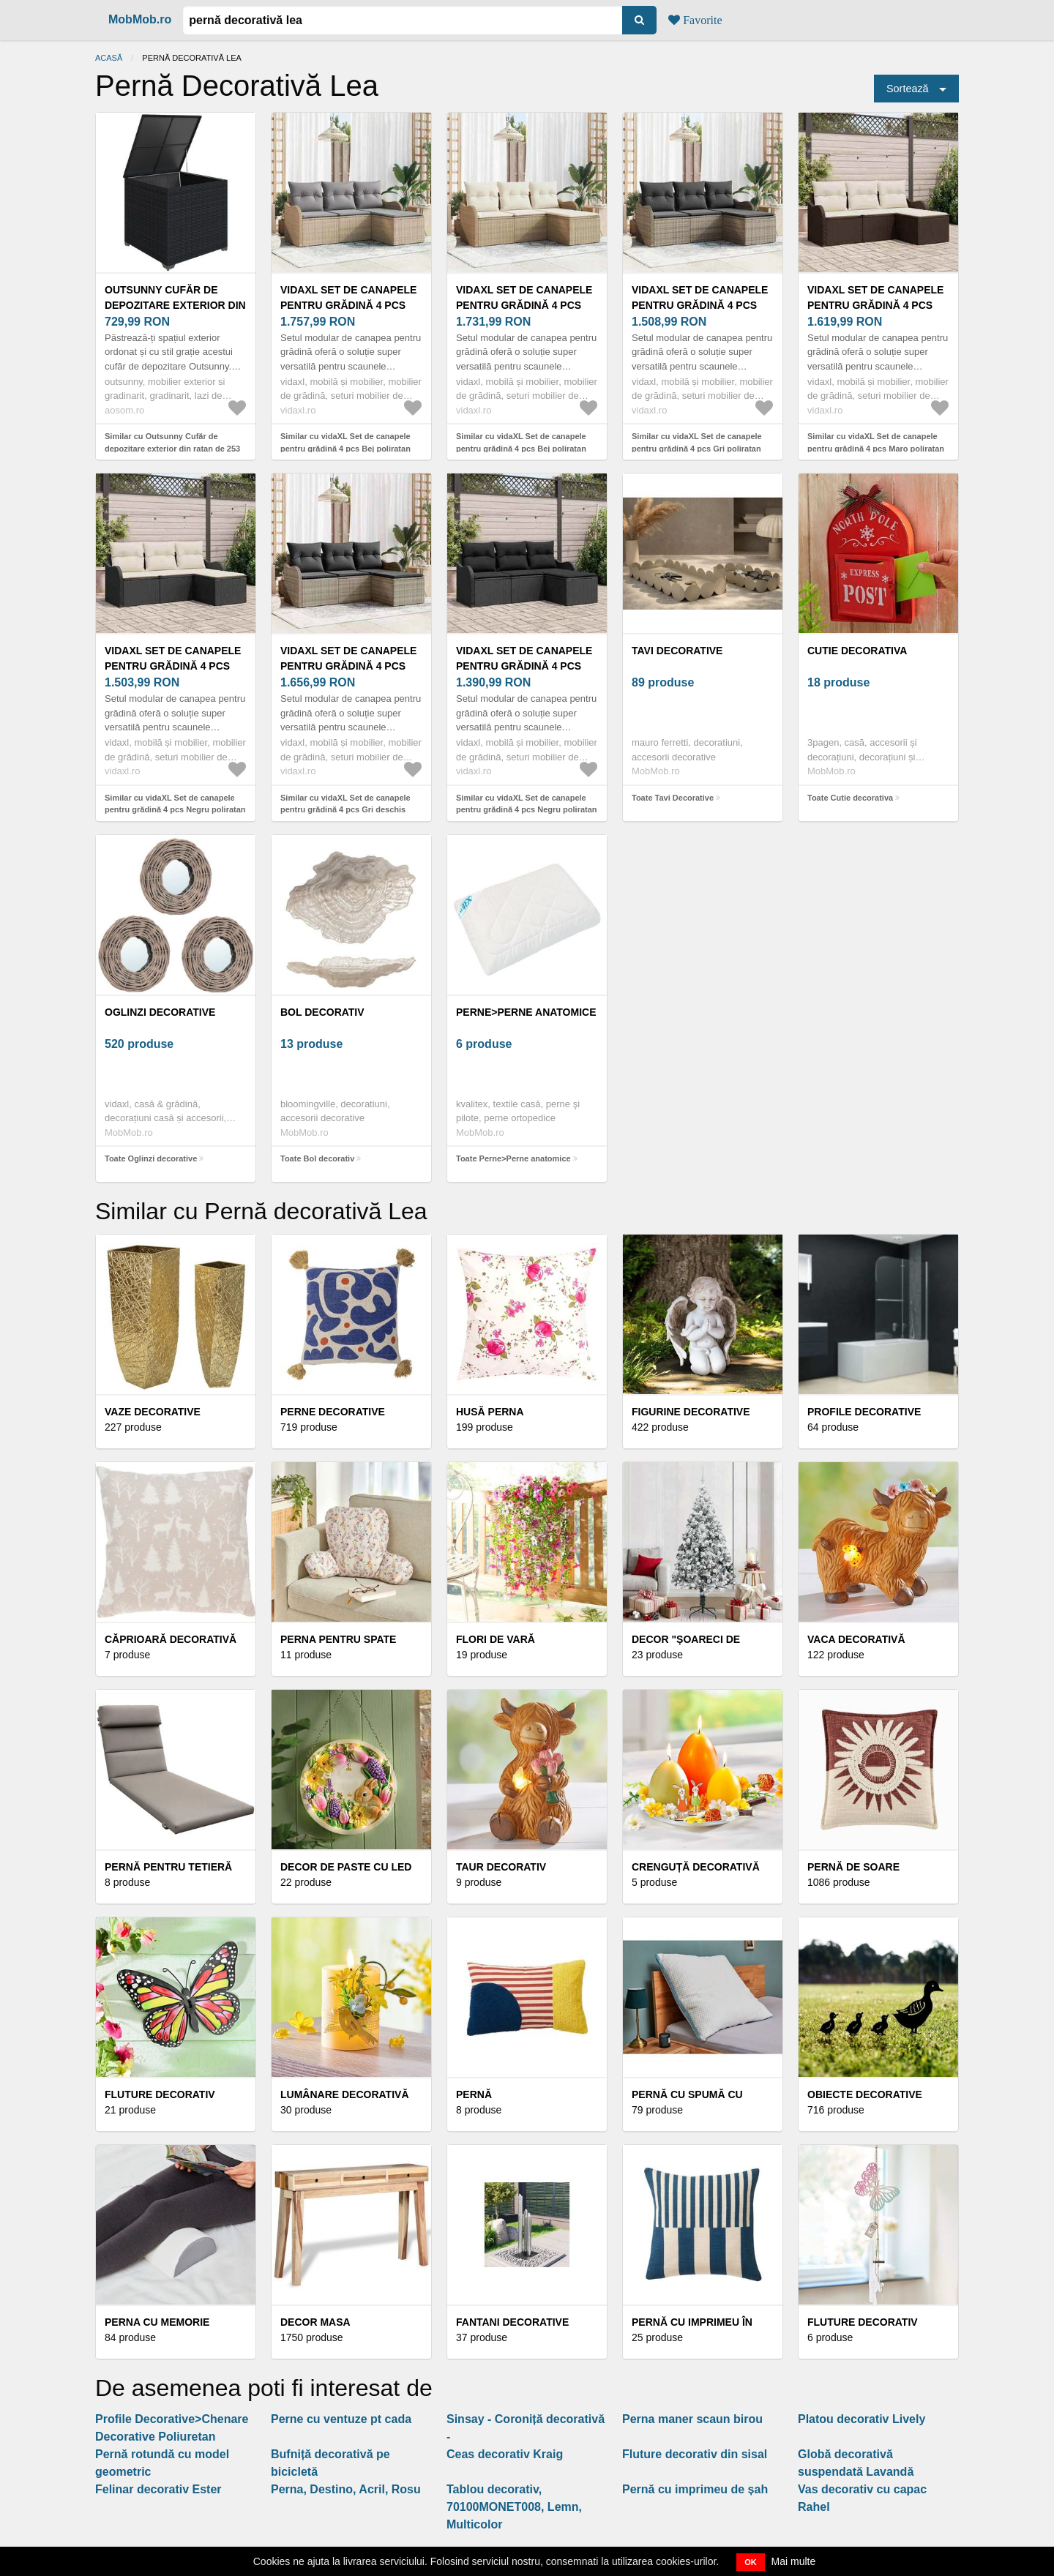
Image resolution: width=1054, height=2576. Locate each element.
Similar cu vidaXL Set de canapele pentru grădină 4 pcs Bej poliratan (345, 442)
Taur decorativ (501, 1867)
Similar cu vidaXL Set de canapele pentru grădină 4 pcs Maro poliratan (875, 442)
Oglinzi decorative (160, 1012)
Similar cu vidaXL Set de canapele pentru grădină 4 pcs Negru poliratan (175, 804)
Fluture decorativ (160, 2094)
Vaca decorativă (856, 1639)
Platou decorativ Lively (861, 2419)
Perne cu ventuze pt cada (341, 2419)
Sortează (907, 88)
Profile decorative (864, 1412)
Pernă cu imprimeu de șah (695, 2489)
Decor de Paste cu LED (345, 1867)
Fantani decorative (512, 2322)
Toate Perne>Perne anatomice (513, 1158)
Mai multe (793, 2561)
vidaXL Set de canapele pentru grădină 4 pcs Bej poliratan (348, 305)
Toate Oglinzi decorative (151, 1158)
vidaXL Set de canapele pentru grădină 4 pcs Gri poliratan (700, 305)
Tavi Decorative (677, 650)
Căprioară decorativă (170, 1639)
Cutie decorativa (857, 650)
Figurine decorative (691, 1412)
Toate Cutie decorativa (850, 797)
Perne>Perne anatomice (526, 1012)
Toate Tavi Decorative (673, 797)
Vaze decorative (153, 1412)
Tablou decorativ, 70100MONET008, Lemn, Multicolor (514, 2507)
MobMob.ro (139, 19)
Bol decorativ (322, 1012)
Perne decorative (332, 1412)
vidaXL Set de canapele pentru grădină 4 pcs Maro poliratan (875, 305)
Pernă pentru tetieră (168, 1867)
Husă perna (490, 1412)
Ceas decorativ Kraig (504, 2454)
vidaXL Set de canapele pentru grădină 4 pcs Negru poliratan (173, 666)
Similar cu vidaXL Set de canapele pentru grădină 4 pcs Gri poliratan (697, 442)
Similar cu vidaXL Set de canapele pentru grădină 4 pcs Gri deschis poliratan (345, 809)
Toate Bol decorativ (317, 1158)
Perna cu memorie (157, 2322)
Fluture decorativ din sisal (694, 2454)
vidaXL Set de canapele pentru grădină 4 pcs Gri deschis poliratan (348, 666)
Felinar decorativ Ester (158, 2489)
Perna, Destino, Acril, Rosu (346, 2489)
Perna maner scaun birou (692, 2419)
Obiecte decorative (864, 2094)
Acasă (108, 57)
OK (750, 2562)
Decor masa (315, 2322)
